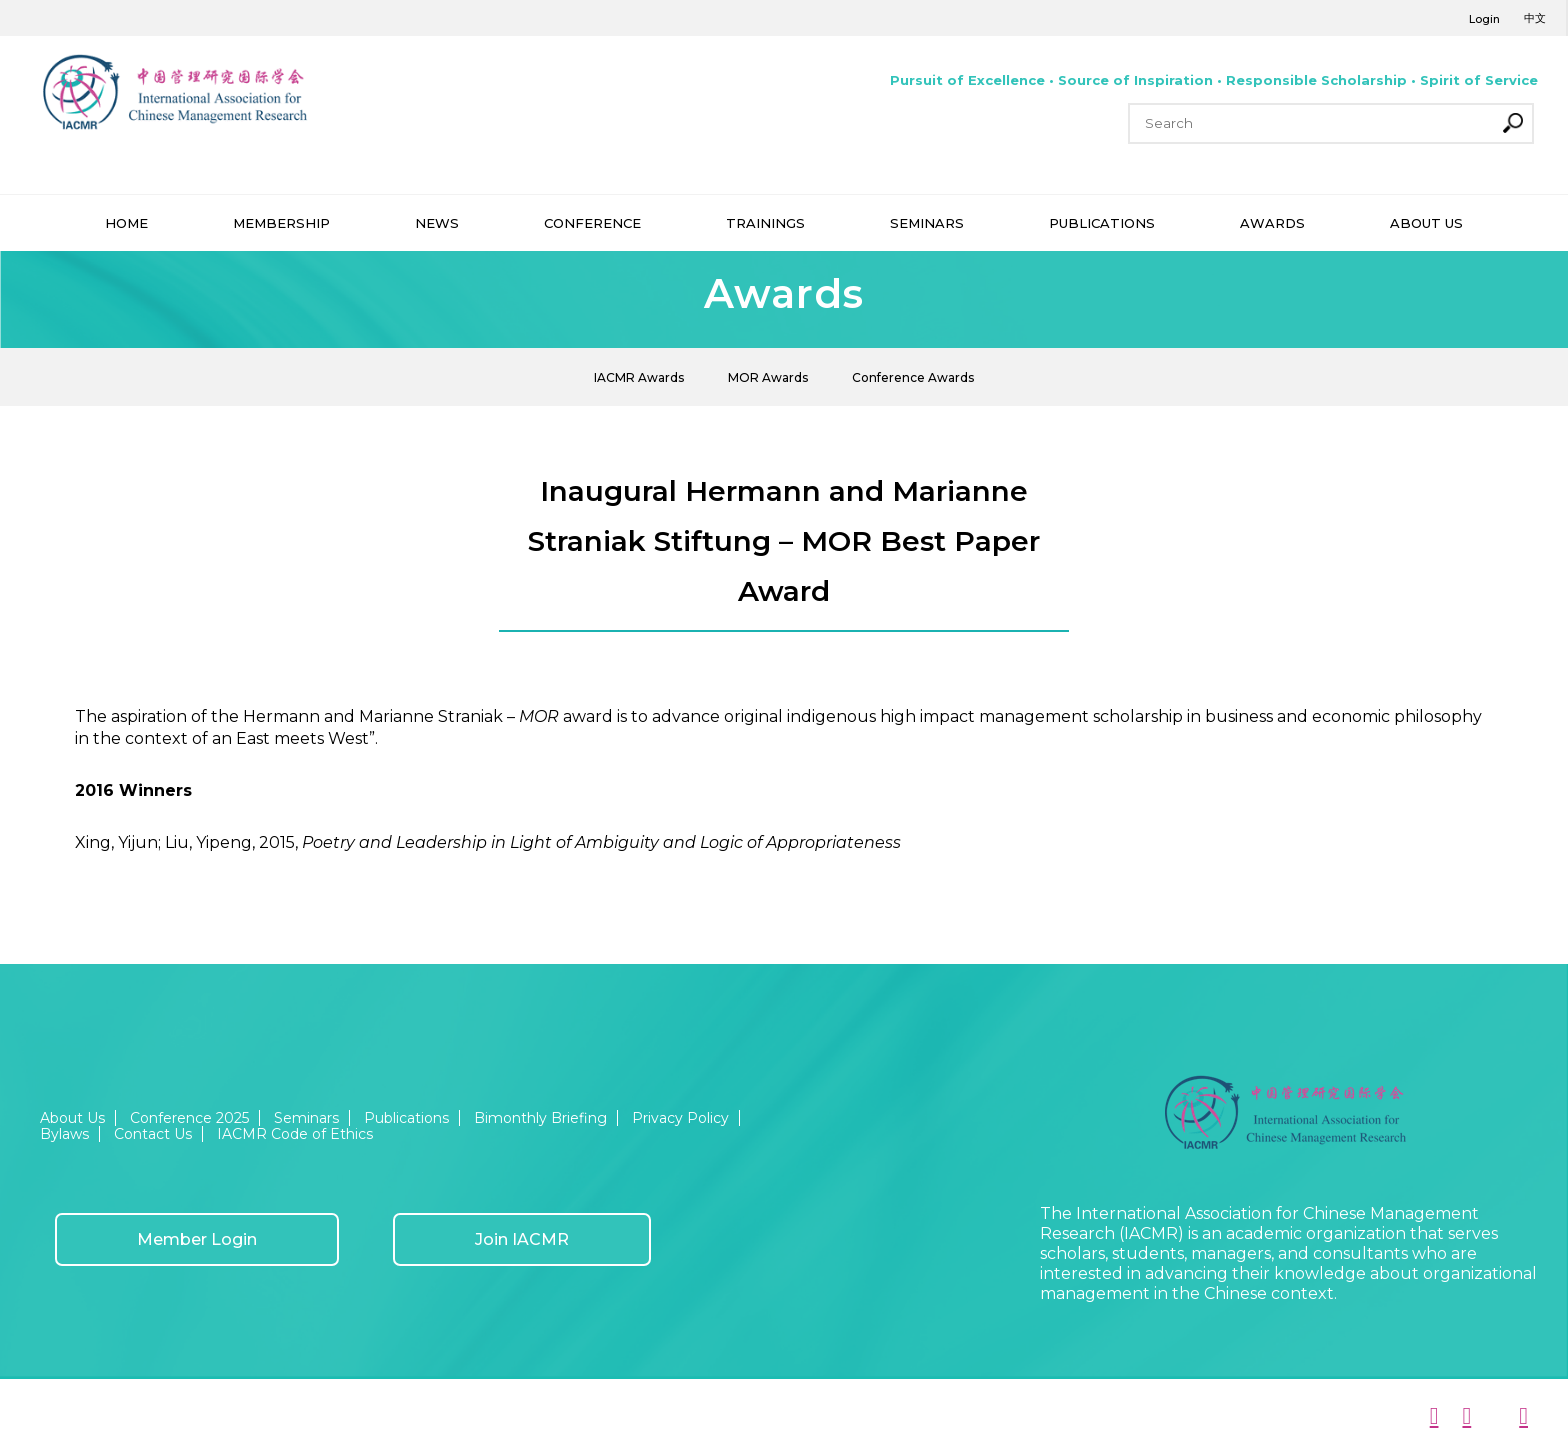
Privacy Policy (680, 1118)
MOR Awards (768, 377)
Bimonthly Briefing (540, 1118)
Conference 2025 (189, 1118)
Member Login (197, 1239)
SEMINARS (927, 223)
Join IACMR (522, 1239)
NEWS (437, 223)
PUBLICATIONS (1102, 223)
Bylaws (64, 1134)
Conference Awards (913, 377)
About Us (72, 1118)
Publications (406, 1118)
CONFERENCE (592, 223)
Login (1484, 19)
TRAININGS (765, 223)
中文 (1535, 18)
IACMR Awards (639, 377)
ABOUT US (1426, 223)
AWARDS (1272, 223)
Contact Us (153, 1134)
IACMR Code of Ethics (295, 1134)
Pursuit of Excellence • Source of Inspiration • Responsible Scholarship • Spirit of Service (1214, 80)
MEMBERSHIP (281, 223)
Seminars (306, 1118)
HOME (126, 223)
